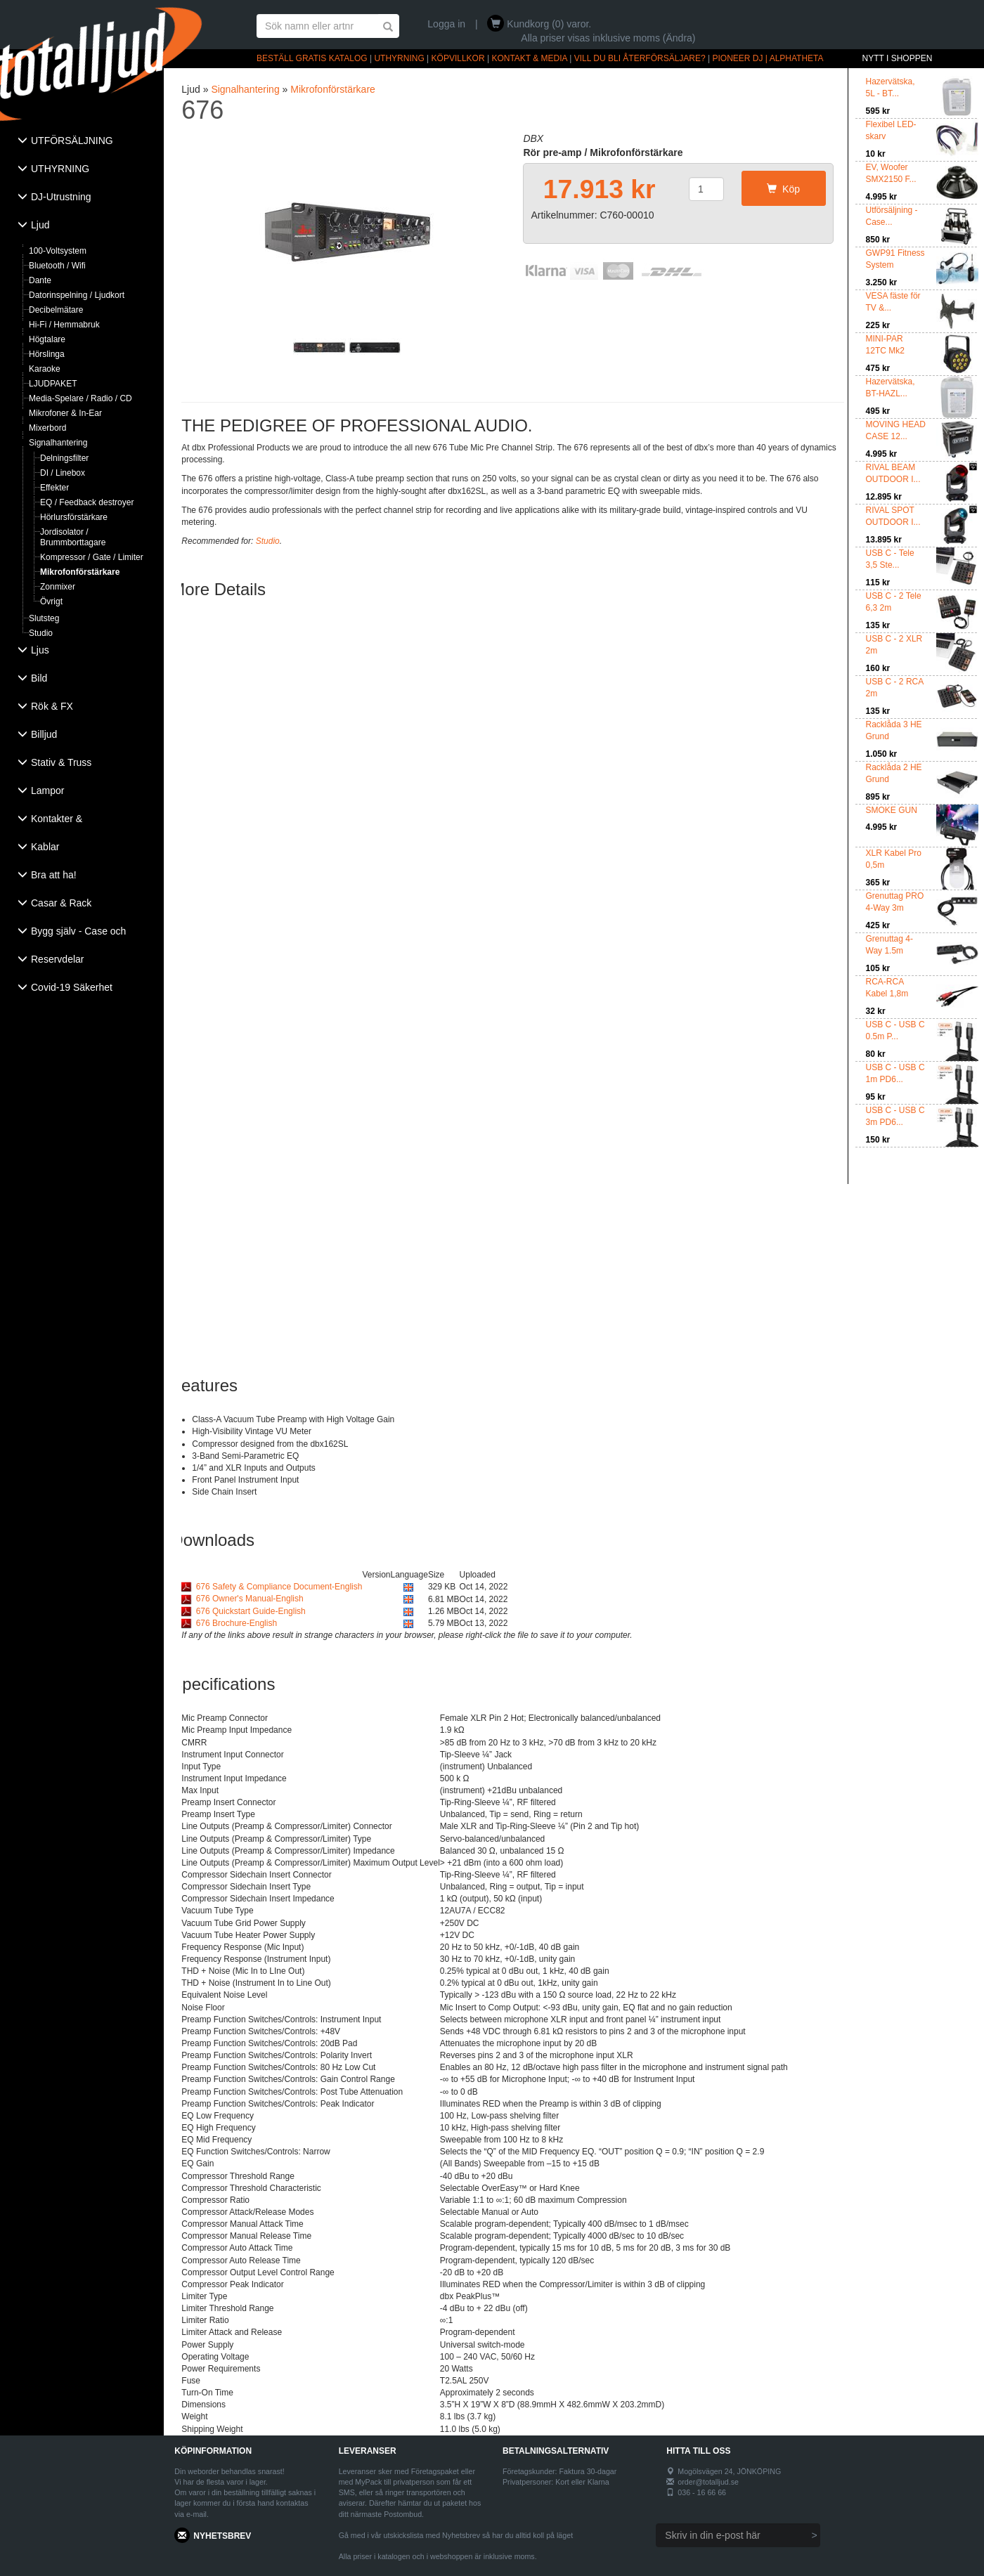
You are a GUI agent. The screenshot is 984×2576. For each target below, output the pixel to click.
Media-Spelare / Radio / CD (80, 398)
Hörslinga (47, 354)
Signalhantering (58, 443)
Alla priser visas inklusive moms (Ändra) (608, 38)
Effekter (54, 488)
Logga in (446, 24)
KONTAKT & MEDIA (529, 58)
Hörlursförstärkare (74, 517)
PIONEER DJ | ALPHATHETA (768, 58)
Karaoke (44, 369)
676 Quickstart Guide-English (251, 1611)
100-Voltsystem (57, 251)
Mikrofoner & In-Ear (65, 413)
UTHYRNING (399, 58)
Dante (40, 280)
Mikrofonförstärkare (79, 572)
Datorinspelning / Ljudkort (76, 295)
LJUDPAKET (53, 384)
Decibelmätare (56, 310)
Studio (41, 633)
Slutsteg (44, 618)
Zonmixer (57, 587)
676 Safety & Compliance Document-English (279, 1587)
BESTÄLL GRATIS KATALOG (312, 58)
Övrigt (51, 601)
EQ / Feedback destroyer (87, 502)
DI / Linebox (62, 473)
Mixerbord (47, 428)
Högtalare (47, 339)
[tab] (82, 141)
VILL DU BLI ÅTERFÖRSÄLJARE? (640, 58)
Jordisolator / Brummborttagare (72, 537)
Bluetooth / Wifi (57, 266)
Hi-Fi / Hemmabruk (64, 325)
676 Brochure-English (236, 1623)
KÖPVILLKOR (458, 58)
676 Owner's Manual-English (250, 1599)
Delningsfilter (64, 458)
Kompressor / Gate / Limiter (91, 557)
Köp (783, 189)
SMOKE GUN (891, 810)
